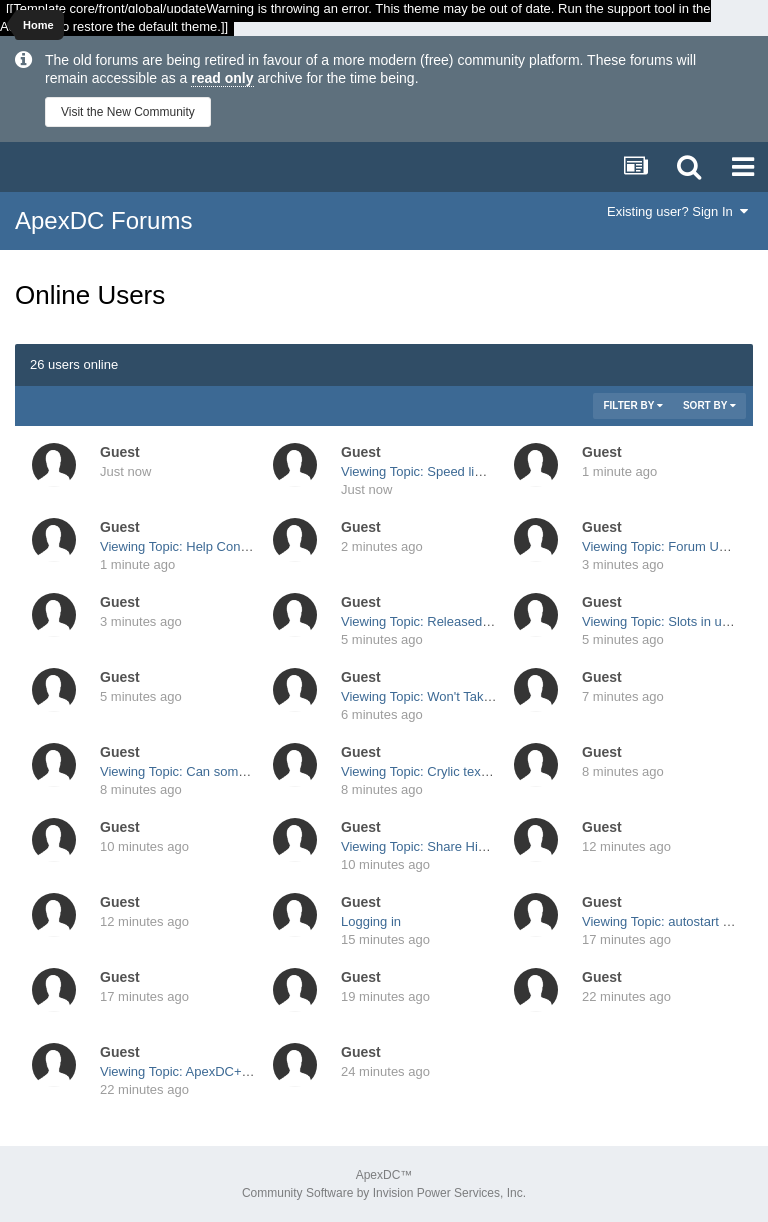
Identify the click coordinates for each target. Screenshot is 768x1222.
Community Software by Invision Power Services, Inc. (384, 1193)
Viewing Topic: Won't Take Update (438, 696)
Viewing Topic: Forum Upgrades (674, 546)
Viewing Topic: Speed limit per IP (435, 471)
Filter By (633, 405)
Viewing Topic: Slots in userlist (669, 621)
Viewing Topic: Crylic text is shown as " (452, 771)
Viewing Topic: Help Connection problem (216, 546)
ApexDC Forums (103, 220)
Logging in (371, 921)
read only (222, 78)
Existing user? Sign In (677, 211)
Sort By (709, 405)
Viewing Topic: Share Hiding (421, 846)
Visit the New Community (128, 112)
